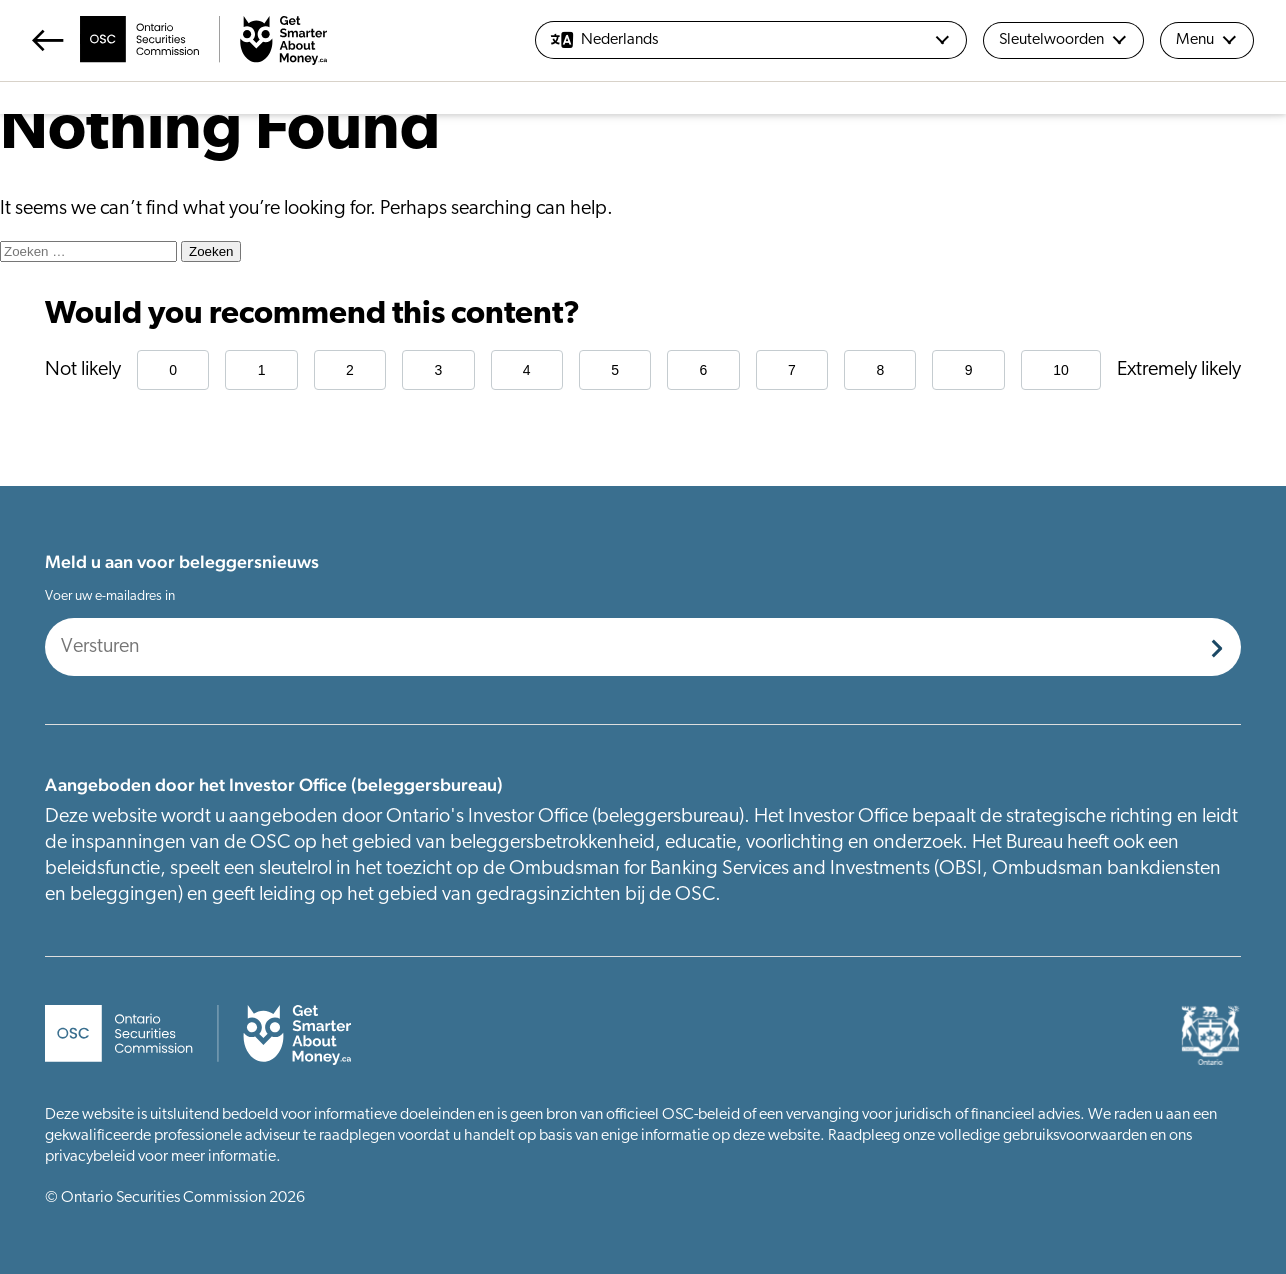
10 (1061, 370)
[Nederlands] (751, 40)
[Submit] (1217, 647)
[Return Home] (179, 40)
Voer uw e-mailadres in (110, 596)
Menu (1207, 40)
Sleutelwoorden (1063, 40)
